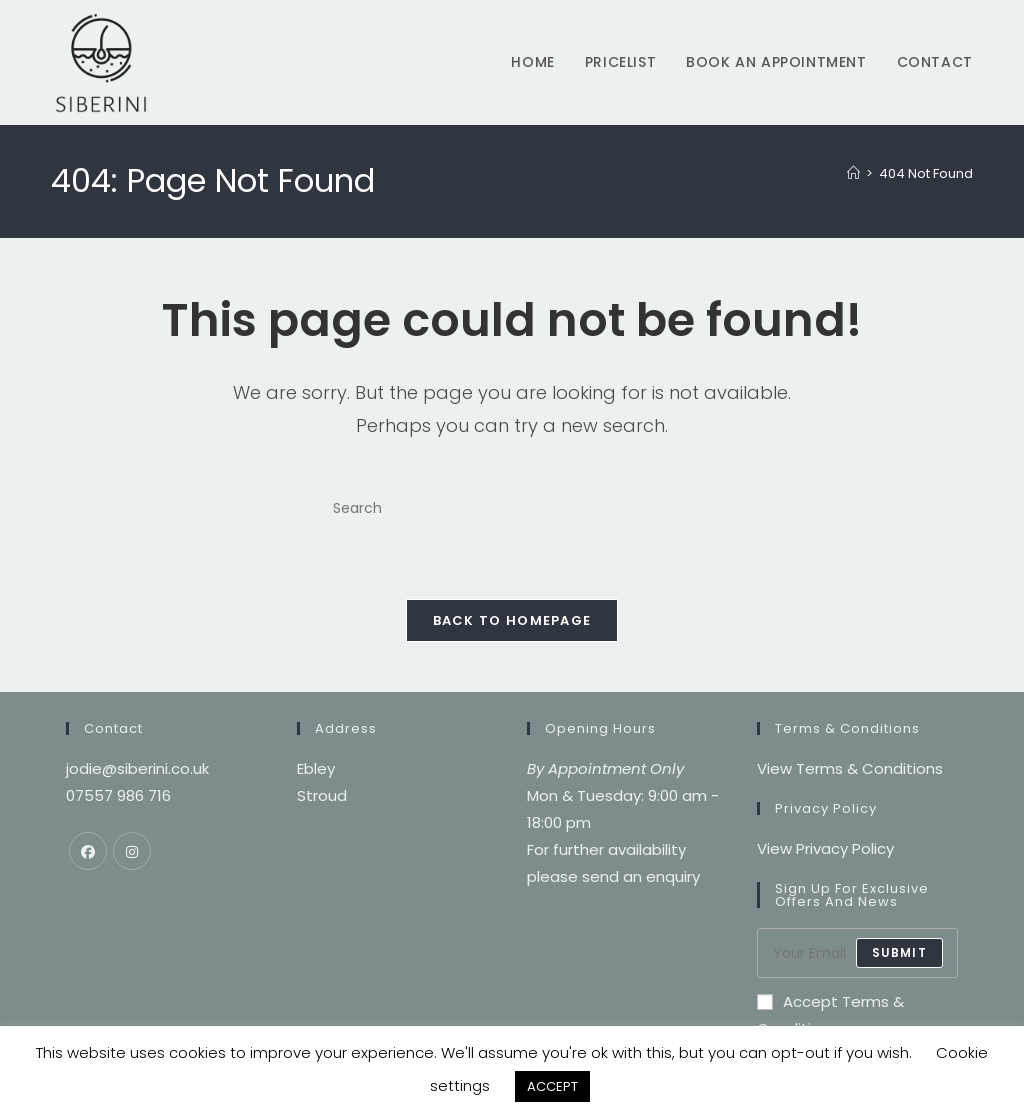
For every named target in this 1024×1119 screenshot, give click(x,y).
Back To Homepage (512, 621)
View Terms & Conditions (850, 769)
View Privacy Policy (825, 849)
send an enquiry (641, 877)
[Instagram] (132, 852)
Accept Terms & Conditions (830, 1016)
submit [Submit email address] (899, 953)
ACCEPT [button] (552, 1086)
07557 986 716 (118, 796)
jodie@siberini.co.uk (137, 769)
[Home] (853, 173)
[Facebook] (88, 852)
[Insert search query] (512, 508)
